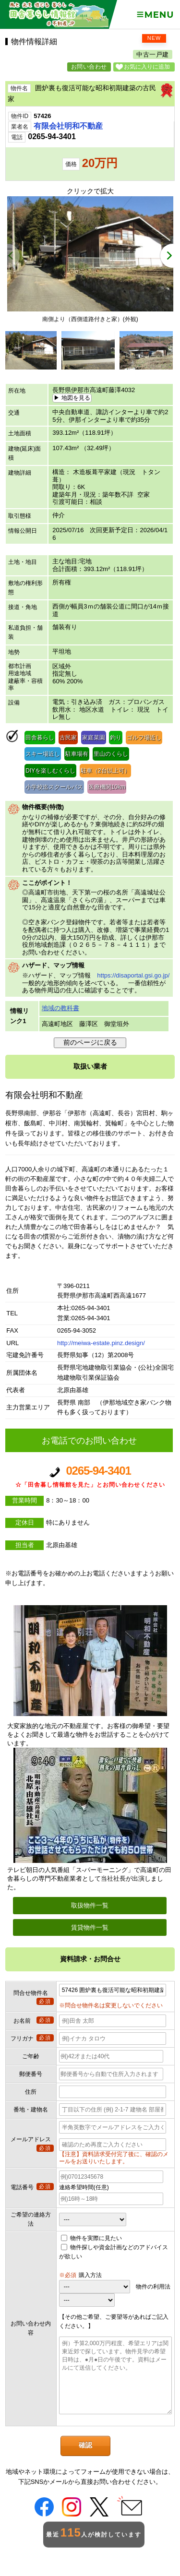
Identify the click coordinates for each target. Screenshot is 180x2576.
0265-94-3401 (90, 1477)
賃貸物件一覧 (89, 1927)
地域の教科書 (60, 1008)
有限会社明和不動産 (68, 126)
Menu (155, 15)
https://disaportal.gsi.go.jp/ (133, 975)
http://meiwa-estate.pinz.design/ (101, 1343)
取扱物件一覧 (89, 1905)
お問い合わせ (89, 66)
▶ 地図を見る (72, 397)
